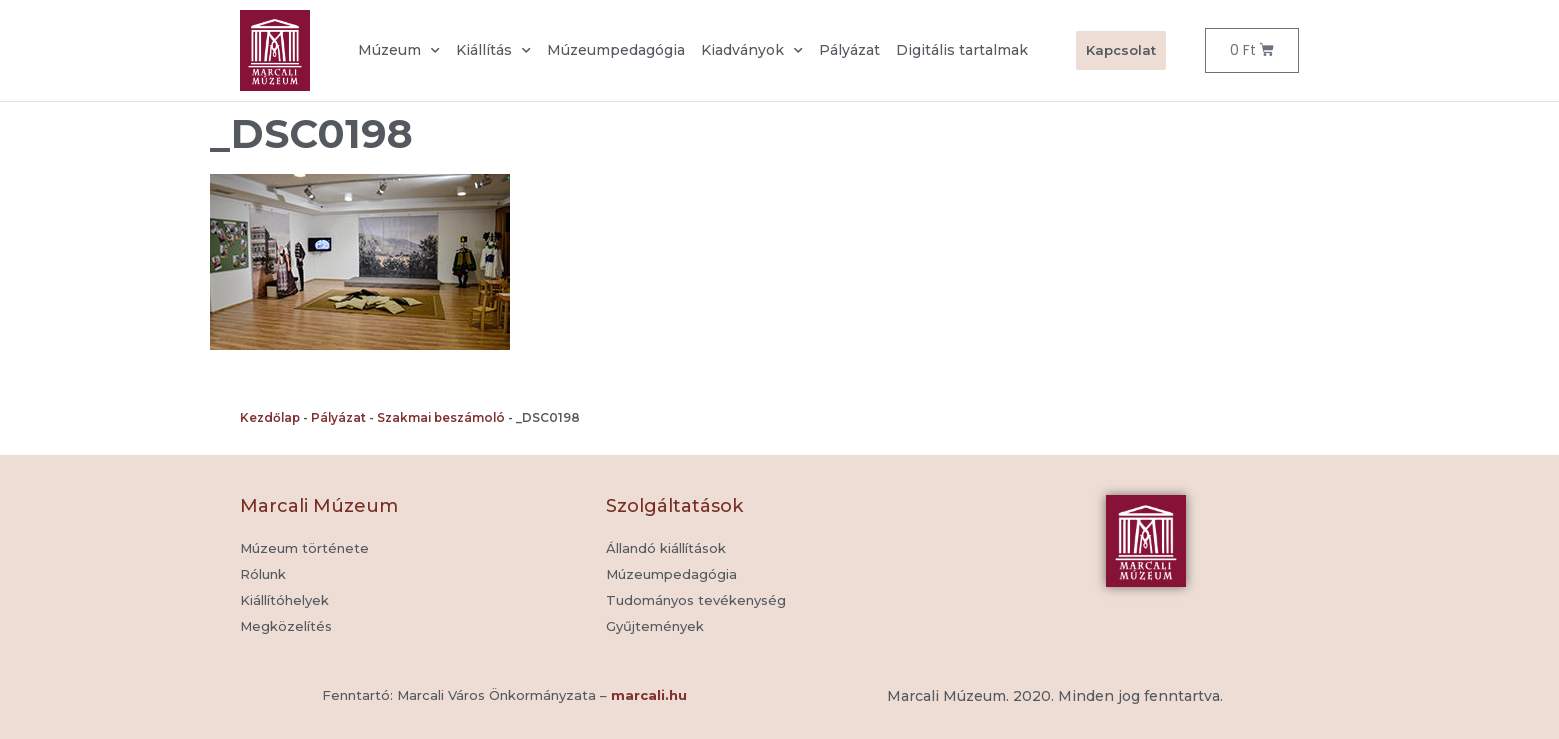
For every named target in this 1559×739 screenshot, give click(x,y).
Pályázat (849, 50)
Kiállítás (493, 51)
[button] (655, 627)
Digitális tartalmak (962, 50)
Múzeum (399, 51)
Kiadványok (752, 51)
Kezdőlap (270, 417)
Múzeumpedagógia (616, 50)
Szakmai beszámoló (441, 417)
